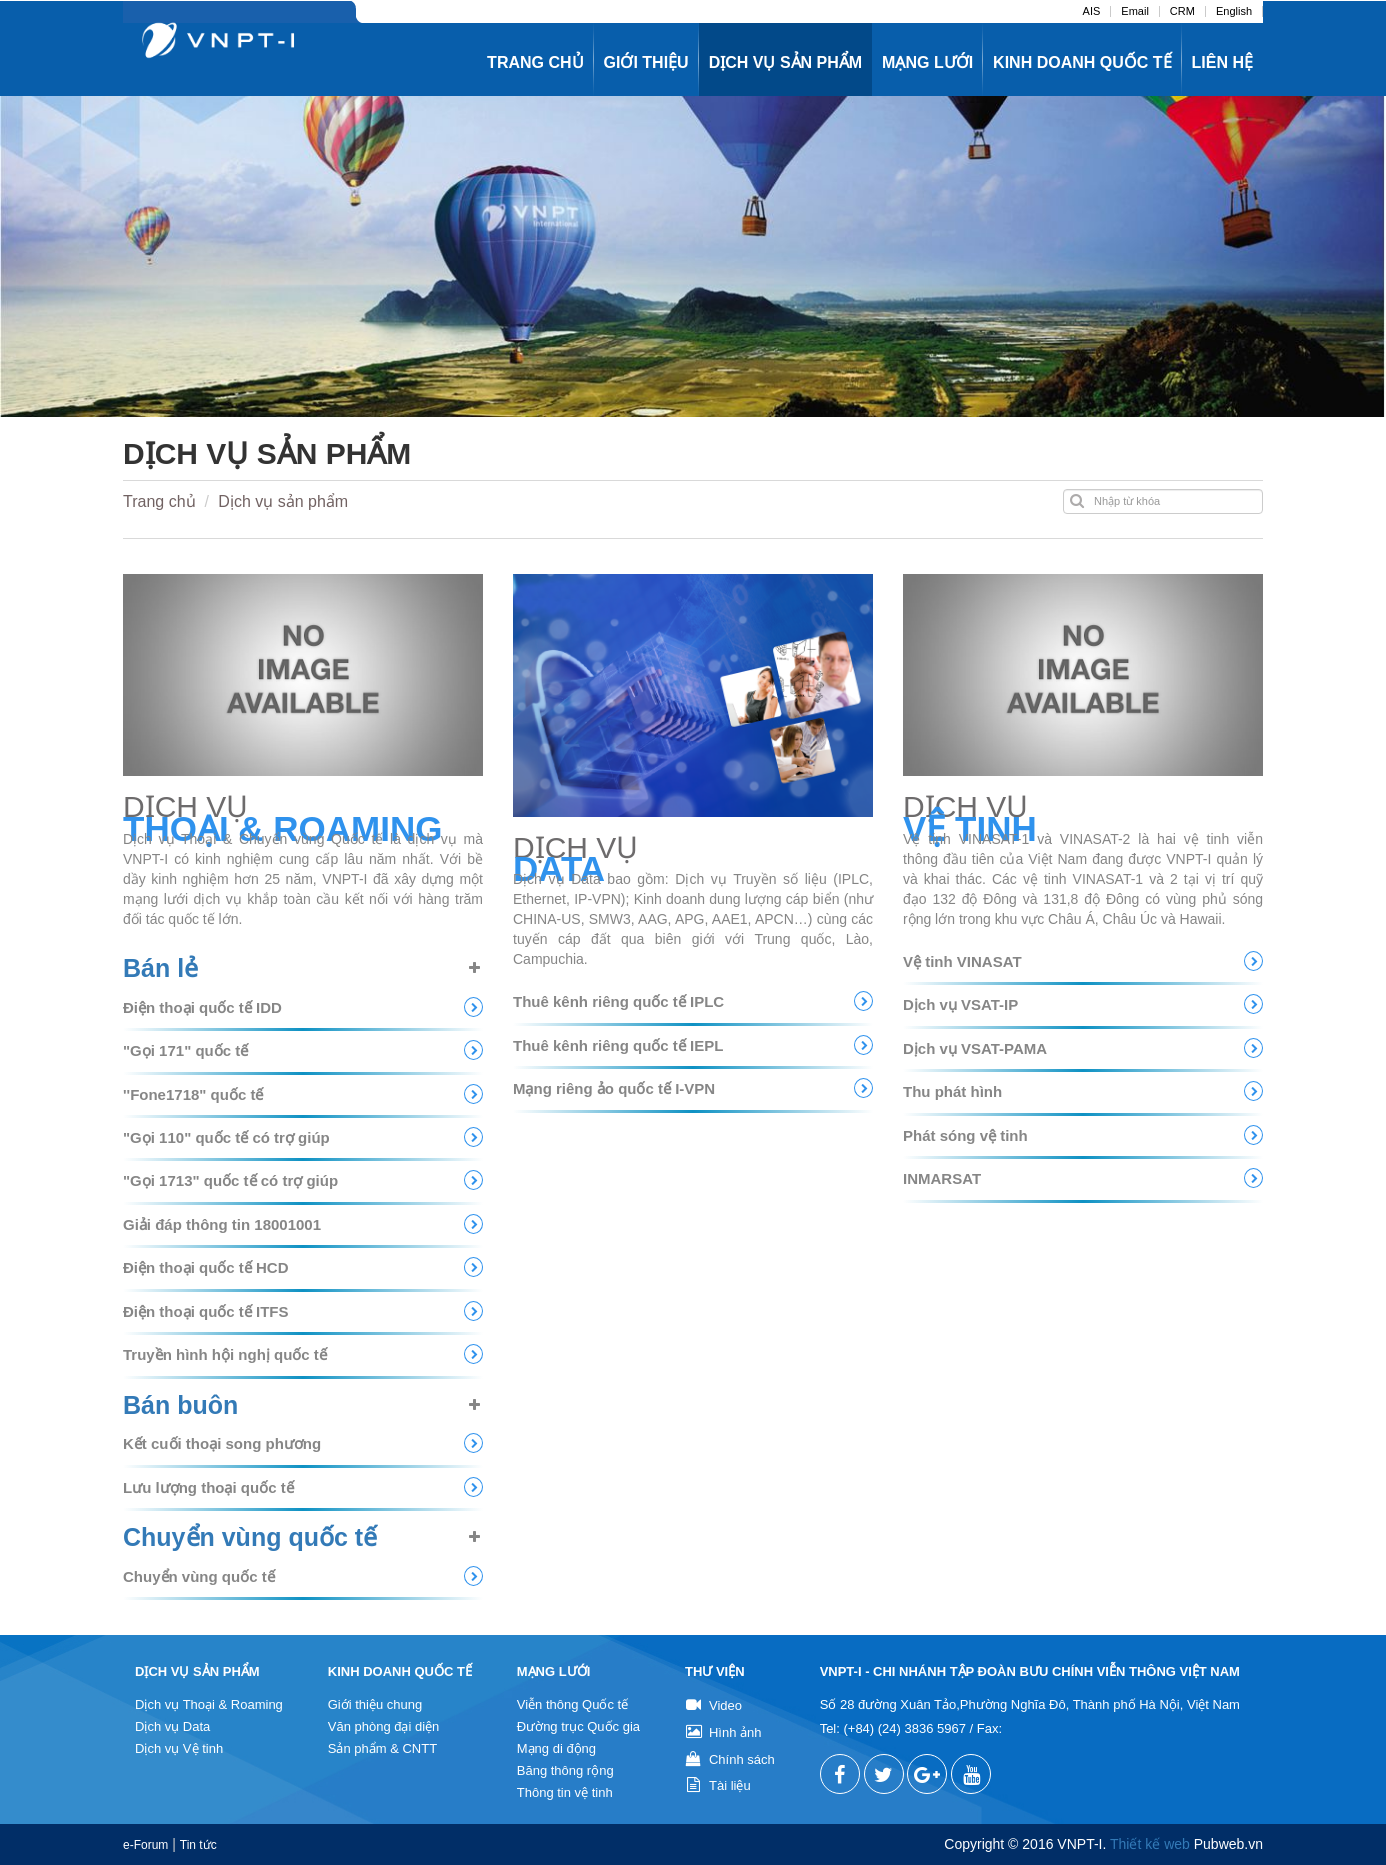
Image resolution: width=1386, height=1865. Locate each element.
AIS (1092, 11)
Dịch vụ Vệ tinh (179, 1748)
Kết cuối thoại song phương (222, 1443)
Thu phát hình (952, 1091)
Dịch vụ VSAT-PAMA (975, 1048)
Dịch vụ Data (172, 1726)
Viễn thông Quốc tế (572, 1704)
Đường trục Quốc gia (578, 1726)
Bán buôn (180, 1405)
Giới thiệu (646, 62)
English (1234, 11)
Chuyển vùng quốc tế (250, 1537)
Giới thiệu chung (375, 1704)
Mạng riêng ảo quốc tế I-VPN (614, 1088)
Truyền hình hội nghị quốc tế (225, 1354)
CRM (1182, 11)
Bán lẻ (160, 968)
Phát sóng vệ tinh (965, 1135)
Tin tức (198, 1845)
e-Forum (145, 1845)
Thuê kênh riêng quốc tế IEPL (618, 1045)
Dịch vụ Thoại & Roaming (209, 1704)
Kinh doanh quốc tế (1082, 62)
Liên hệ (1222, 62)
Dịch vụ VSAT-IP (960, 1004)
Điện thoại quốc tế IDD (202, 1007)
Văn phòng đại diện (384, 1726)
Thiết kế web (1150, 1844)
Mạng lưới (927, 62)
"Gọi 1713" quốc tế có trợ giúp (230, 1180)
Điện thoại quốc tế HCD (205, 1267)
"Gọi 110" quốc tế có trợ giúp (226, 1137)
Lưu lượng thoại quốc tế (208, 1487)
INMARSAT (942, 1178)
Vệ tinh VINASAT (962, 961)
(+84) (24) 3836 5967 (904, 1728)
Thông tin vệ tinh (565, 1792)
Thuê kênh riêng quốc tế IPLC (618, 1001)
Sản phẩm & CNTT (382, 1748)
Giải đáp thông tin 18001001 (222, 1224)
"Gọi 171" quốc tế (185, 1050)
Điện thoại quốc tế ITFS (205, 1311)
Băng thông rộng (565, 1770)
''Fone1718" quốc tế (193, 1094)
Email (1135, 11)
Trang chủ (535, 62)
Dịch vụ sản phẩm (785, 62)
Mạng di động (556, 1748)
